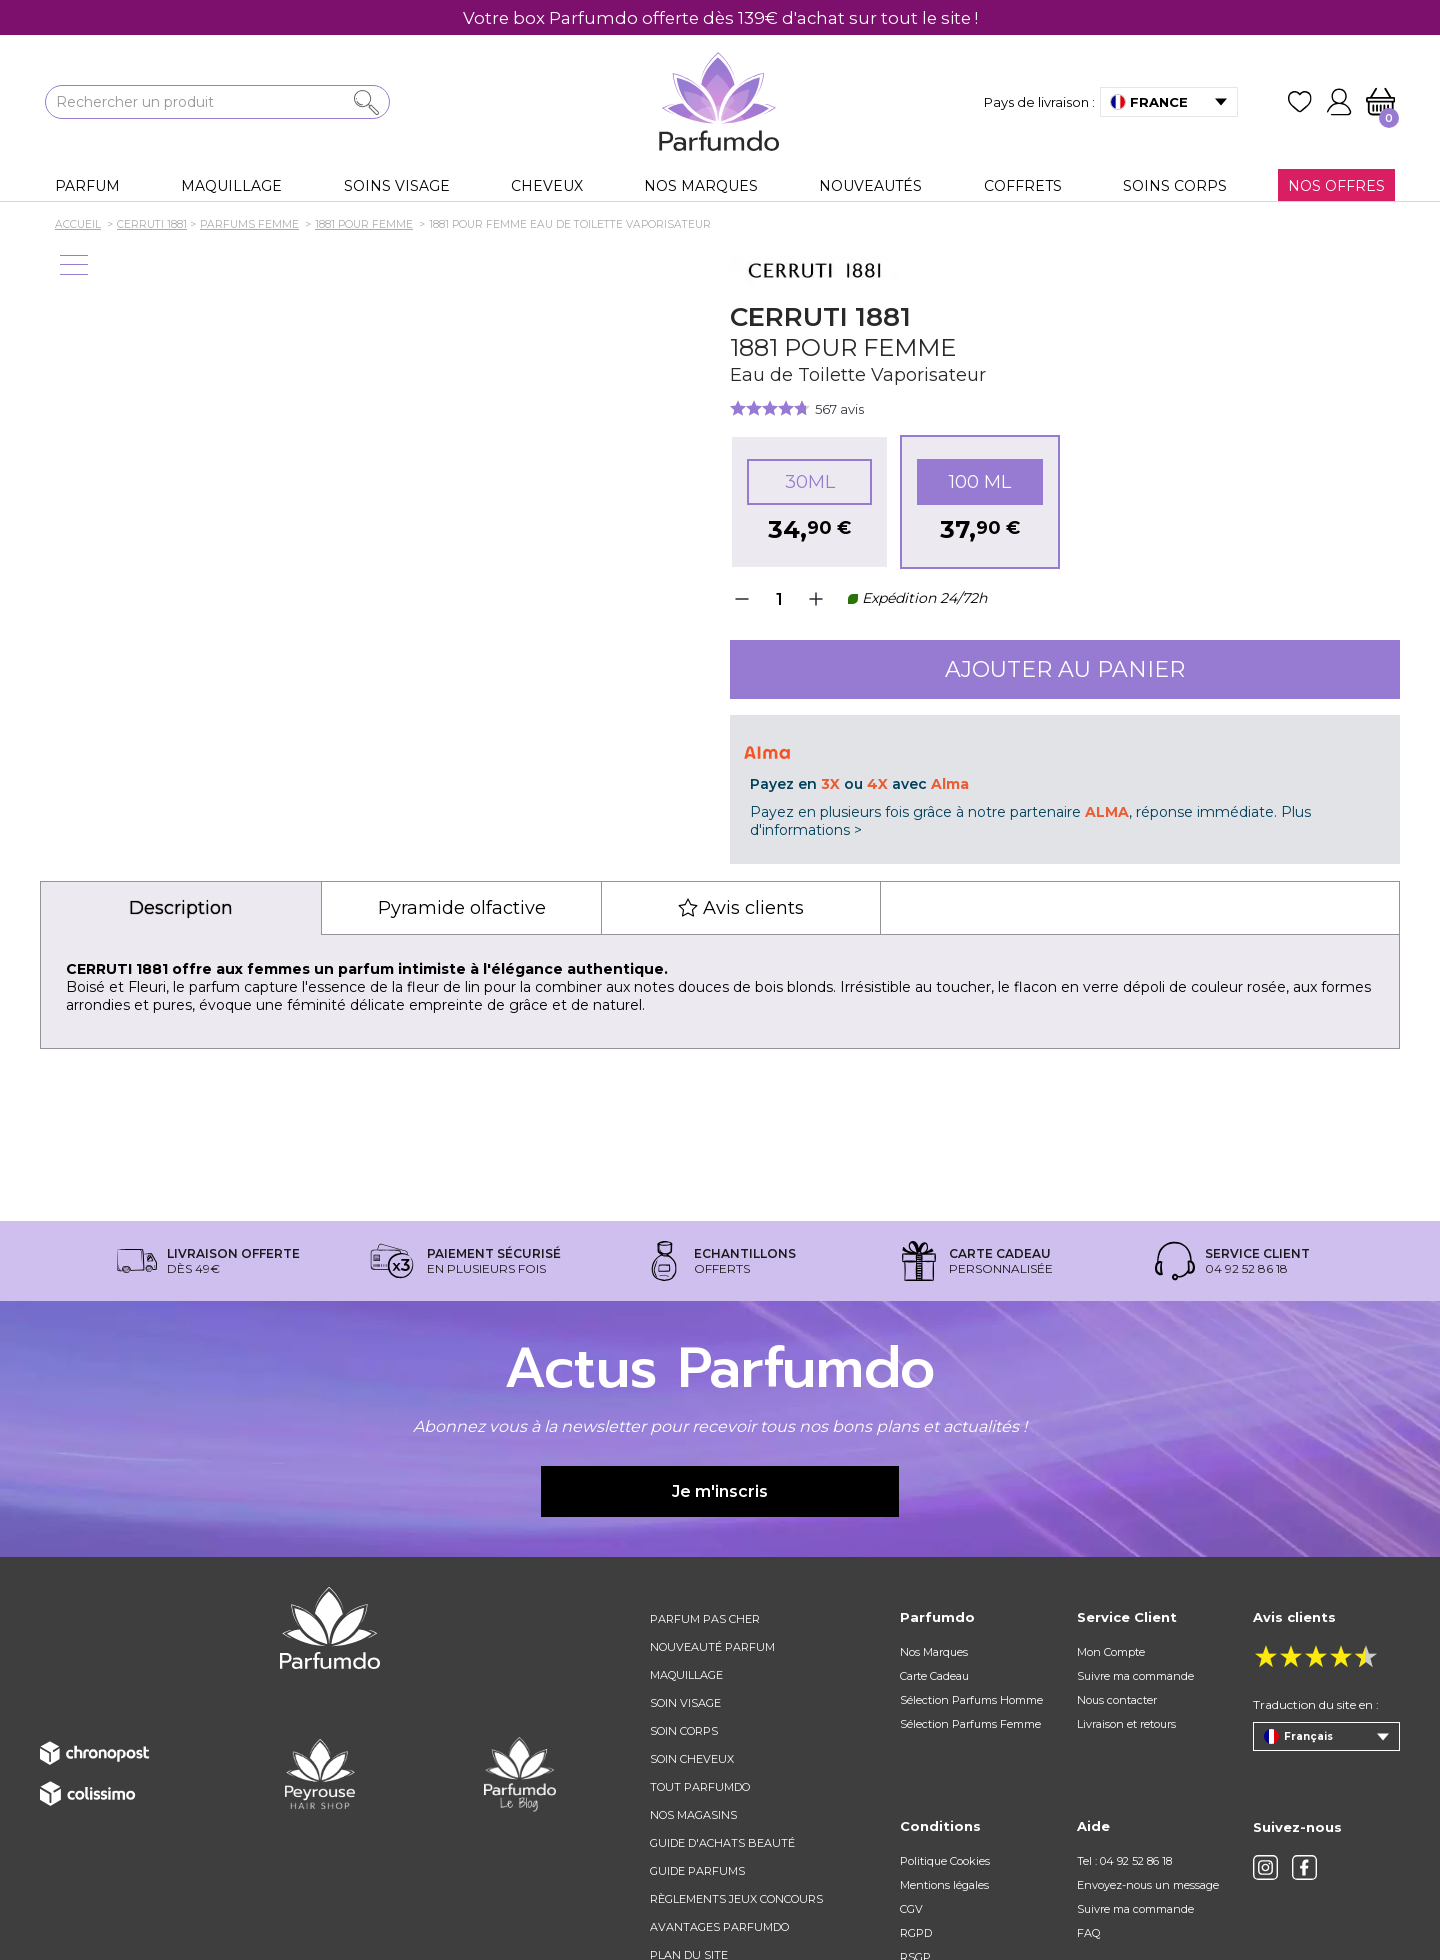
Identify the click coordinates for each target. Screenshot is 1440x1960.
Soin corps (684, 1731)
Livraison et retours (1126, 1724)
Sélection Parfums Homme (971, 1700)
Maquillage (686, 1675)
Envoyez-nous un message (1148, 1885)
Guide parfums (697, 1871)
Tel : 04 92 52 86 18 (1124, 1861)
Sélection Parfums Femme (970, 1724)
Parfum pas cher (705, 1619)
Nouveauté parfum (712, 1647)
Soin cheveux (692, 1759)
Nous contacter (1117, 1700)
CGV (911, 1909)
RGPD (916, 1933)
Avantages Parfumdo (719, 1927)
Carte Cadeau (934, 1676)
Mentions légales (944, 1885)
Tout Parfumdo (700, 1787)
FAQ (1088, 1933)
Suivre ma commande (1135, 1676)
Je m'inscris (720, 1491)
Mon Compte (1111, 1652)
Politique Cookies (945, 1861)
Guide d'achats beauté (722, 1843)
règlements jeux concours (736, 1899)
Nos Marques (934, 1652)
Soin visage (685, 1703)
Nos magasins (693, 1815)
